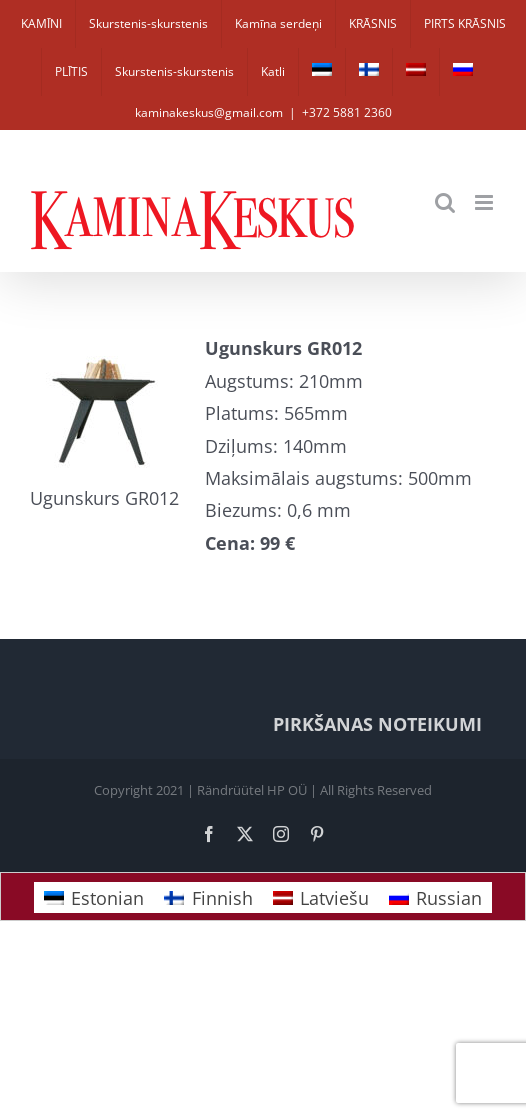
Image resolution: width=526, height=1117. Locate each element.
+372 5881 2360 (347, 112)
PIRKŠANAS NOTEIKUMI (377, 724)
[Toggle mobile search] (445, 202)
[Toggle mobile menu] (485, 202)
